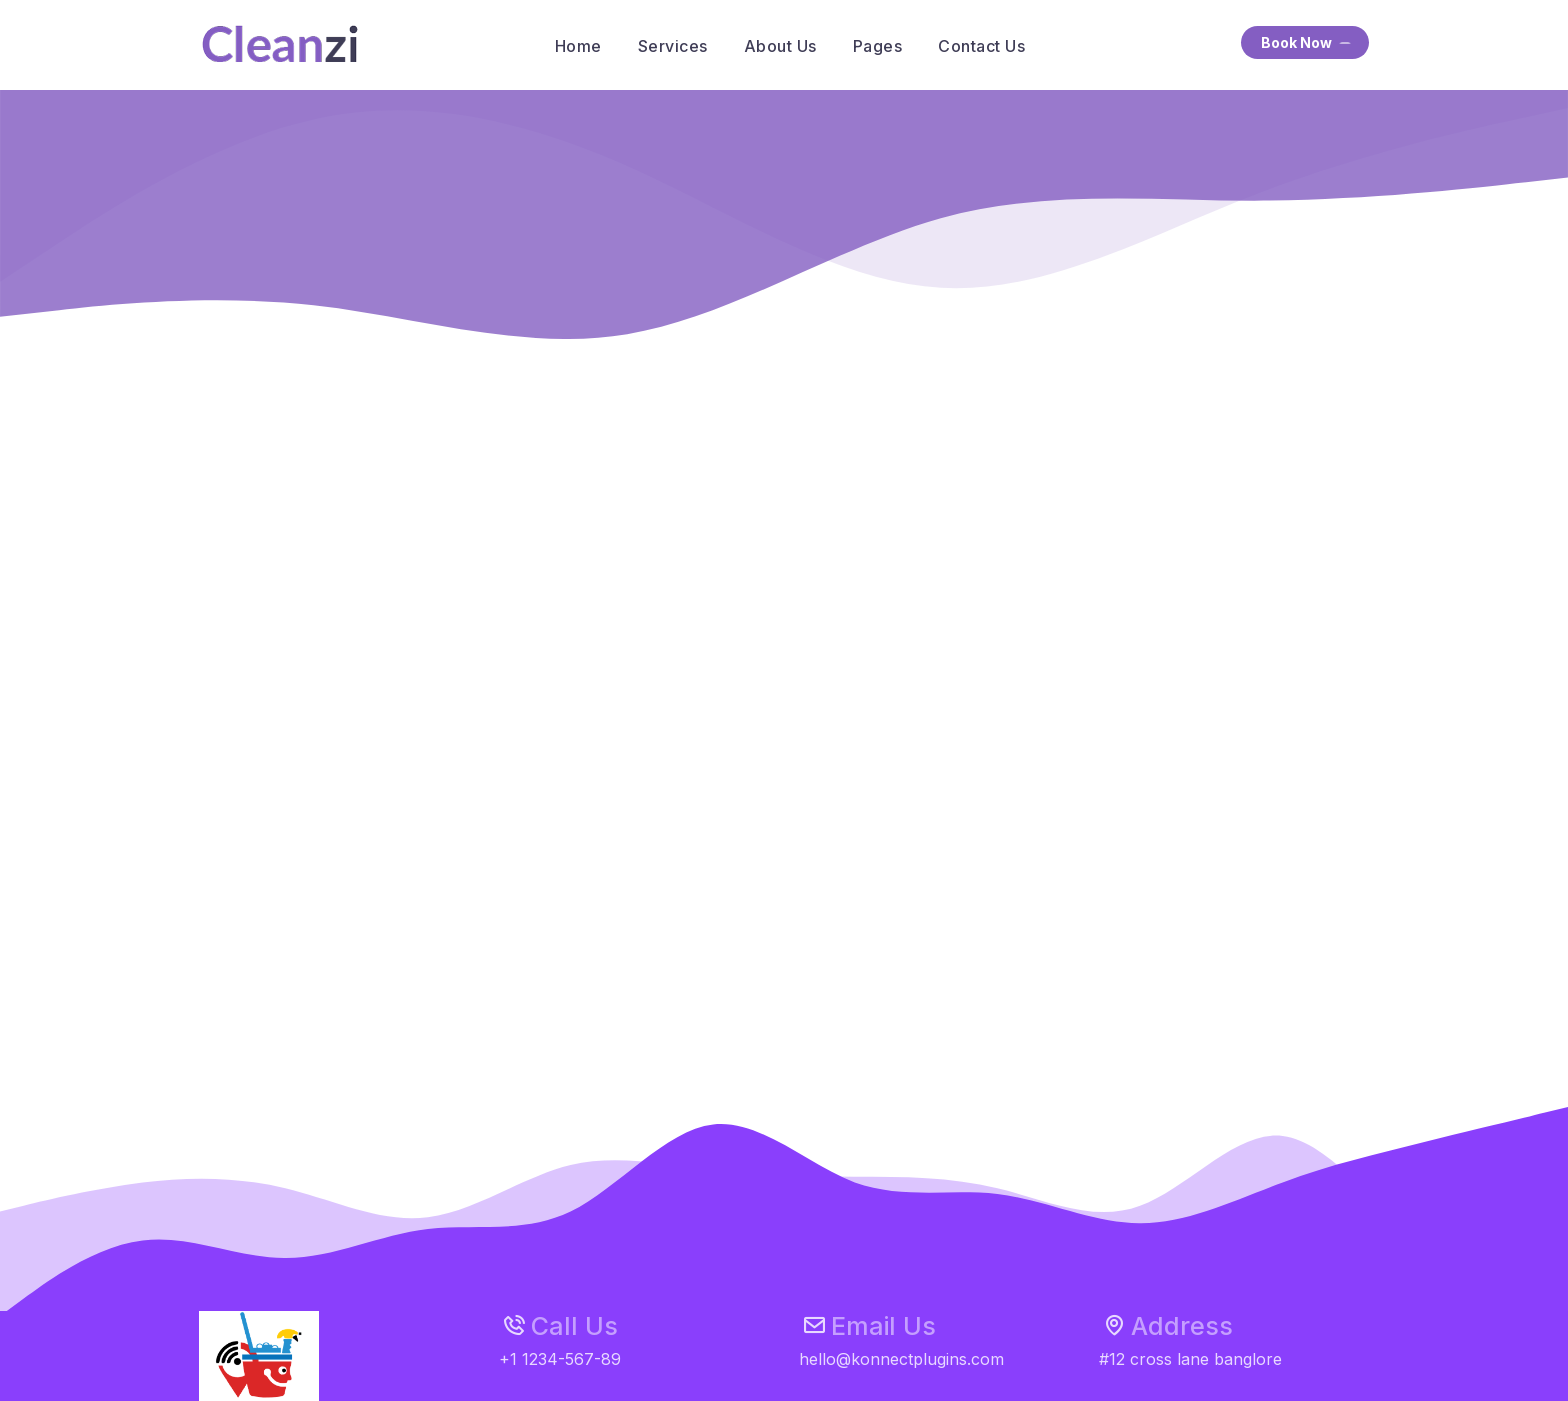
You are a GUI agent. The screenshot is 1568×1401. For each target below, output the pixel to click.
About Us (780, 46)
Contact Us (981, 46)
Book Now (1308, 43)
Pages (878, 46)
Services (673, 46)
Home (578, 46)
